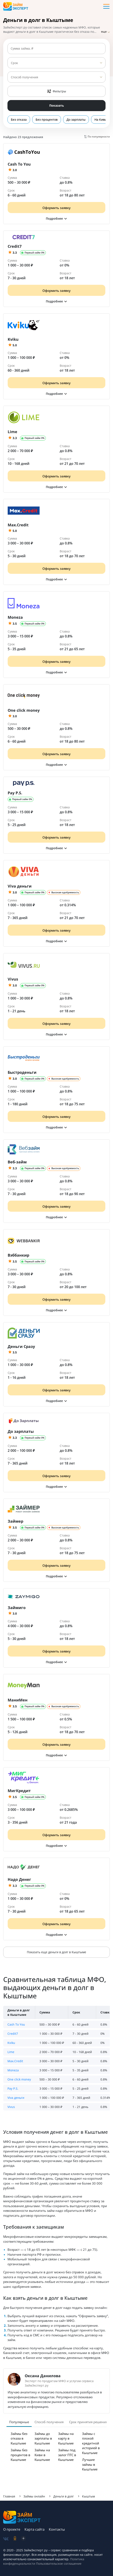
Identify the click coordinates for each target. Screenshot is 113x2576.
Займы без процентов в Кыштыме (20, 2455)
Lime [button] (10, 2052)
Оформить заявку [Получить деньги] (56, 208)
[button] (56, 218)
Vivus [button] (11, 2107)
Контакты (57, 2529)
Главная (9, 2496)
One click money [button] (19, 2079)
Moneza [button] (13, 2070)
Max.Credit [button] (15, 2061)
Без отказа (19, 119)
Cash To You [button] (16, 2024)
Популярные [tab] (19, 2422)
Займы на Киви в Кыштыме (42, 2455)
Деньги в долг (63, 2496)
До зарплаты (76, 119)
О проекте (11, 2529)
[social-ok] (15, 2539)
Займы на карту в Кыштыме (66, 2438)
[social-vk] (6, 2539)
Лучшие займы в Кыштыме (89, 2464)
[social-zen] (23, 2539)
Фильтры (56, 91)
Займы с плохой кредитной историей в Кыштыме (91, 2443)
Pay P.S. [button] (12, 2088)
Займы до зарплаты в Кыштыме (43, 2438)
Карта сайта (35, 2529)
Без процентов (47, 119)
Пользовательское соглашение (58, 2564)
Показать (56, 105)
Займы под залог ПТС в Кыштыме (67, 2455)
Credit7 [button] (12, 2034)
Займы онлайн (34, 2496)
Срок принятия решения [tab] (88, 2422)
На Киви (100, 119)
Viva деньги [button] (15, 2098)
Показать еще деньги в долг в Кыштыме (56, 1952)
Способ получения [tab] (49, 2422)
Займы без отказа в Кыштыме (19, 2438)
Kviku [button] (11, 2043)
